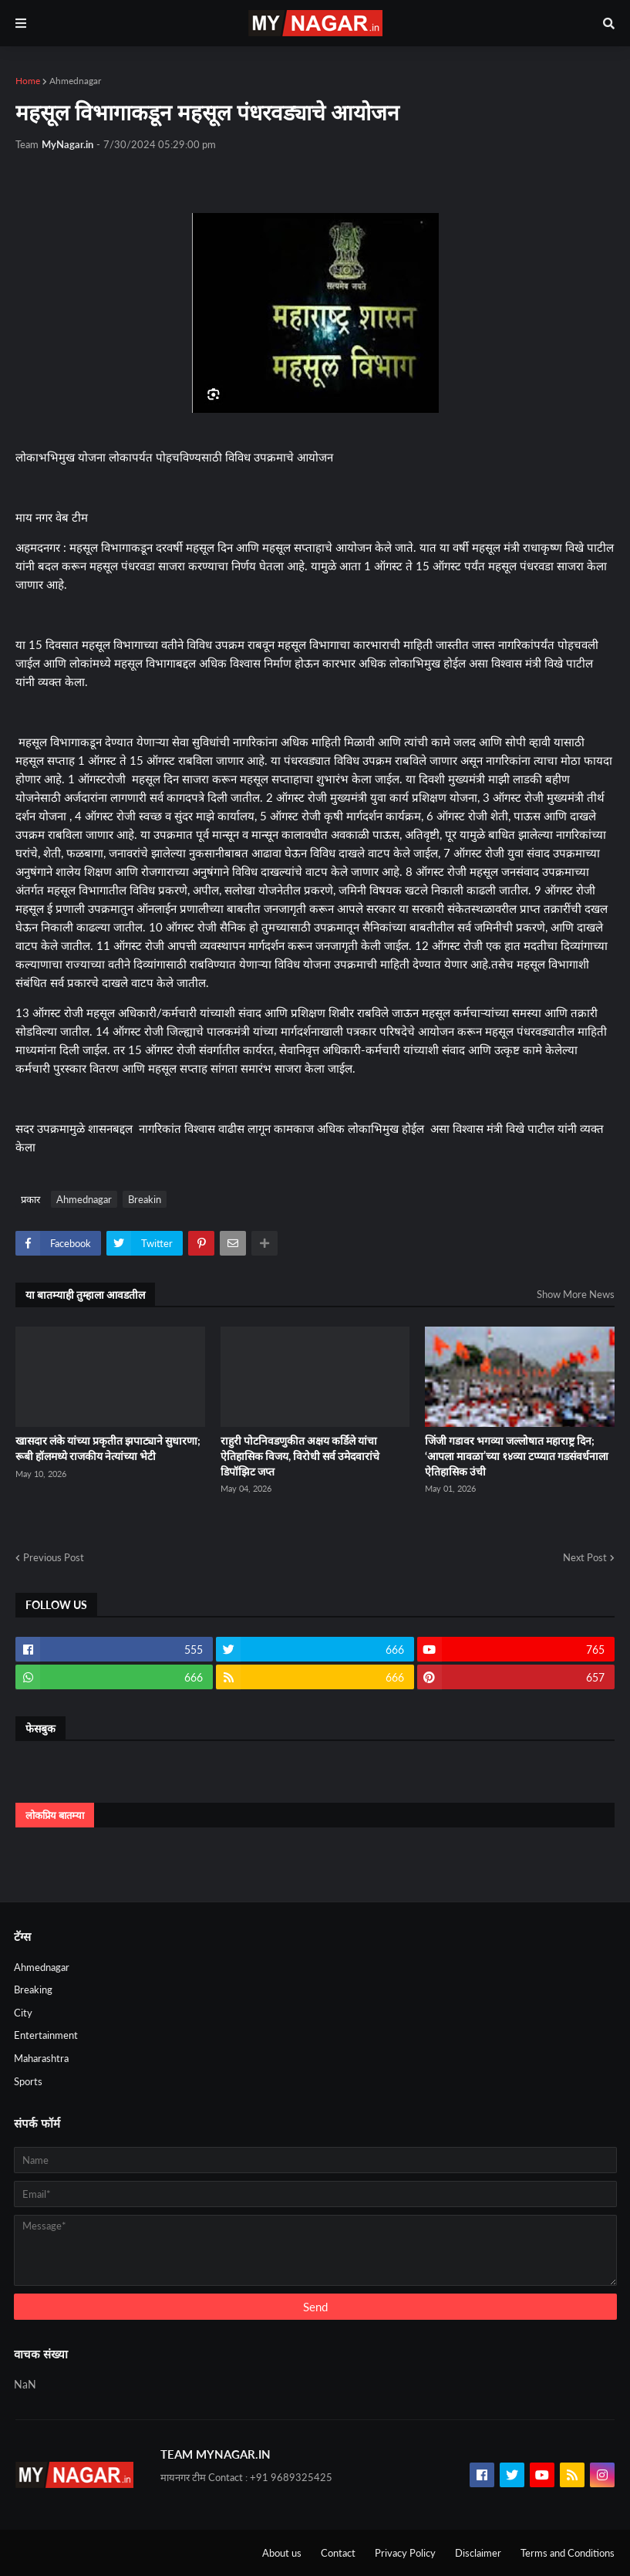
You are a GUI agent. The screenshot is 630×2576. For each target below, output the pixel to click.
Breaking (33, 1989)
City (23, 2012)
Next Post (585, 1557)
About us (282, 2553)
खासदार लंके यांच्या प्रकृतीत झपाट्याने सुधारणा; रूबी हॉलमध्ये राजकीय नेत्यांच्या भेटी (107, 1448)
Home (27, 80)
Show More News (576, 1294)
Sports (28, 2081)
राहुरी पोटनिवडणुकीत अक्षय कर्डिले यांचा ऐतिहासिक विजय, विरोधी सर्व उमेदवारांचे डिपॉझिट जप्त (300, 1455)
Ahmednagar (75, 80)
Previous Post (53, 1557)
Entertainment (46, 2035)
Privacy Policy (405, 2553)
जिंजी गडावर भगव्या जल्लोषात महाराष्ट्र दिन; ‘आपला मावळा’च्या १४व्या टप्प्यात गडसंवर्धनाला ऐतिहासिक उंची (516, 1455)
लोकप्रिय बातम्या (54, 1815)
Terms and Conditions (568, 2553)
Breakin (144, 1199)
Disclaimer (478, 2553)
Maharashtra (41, 2058)
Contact (338, 2553)
